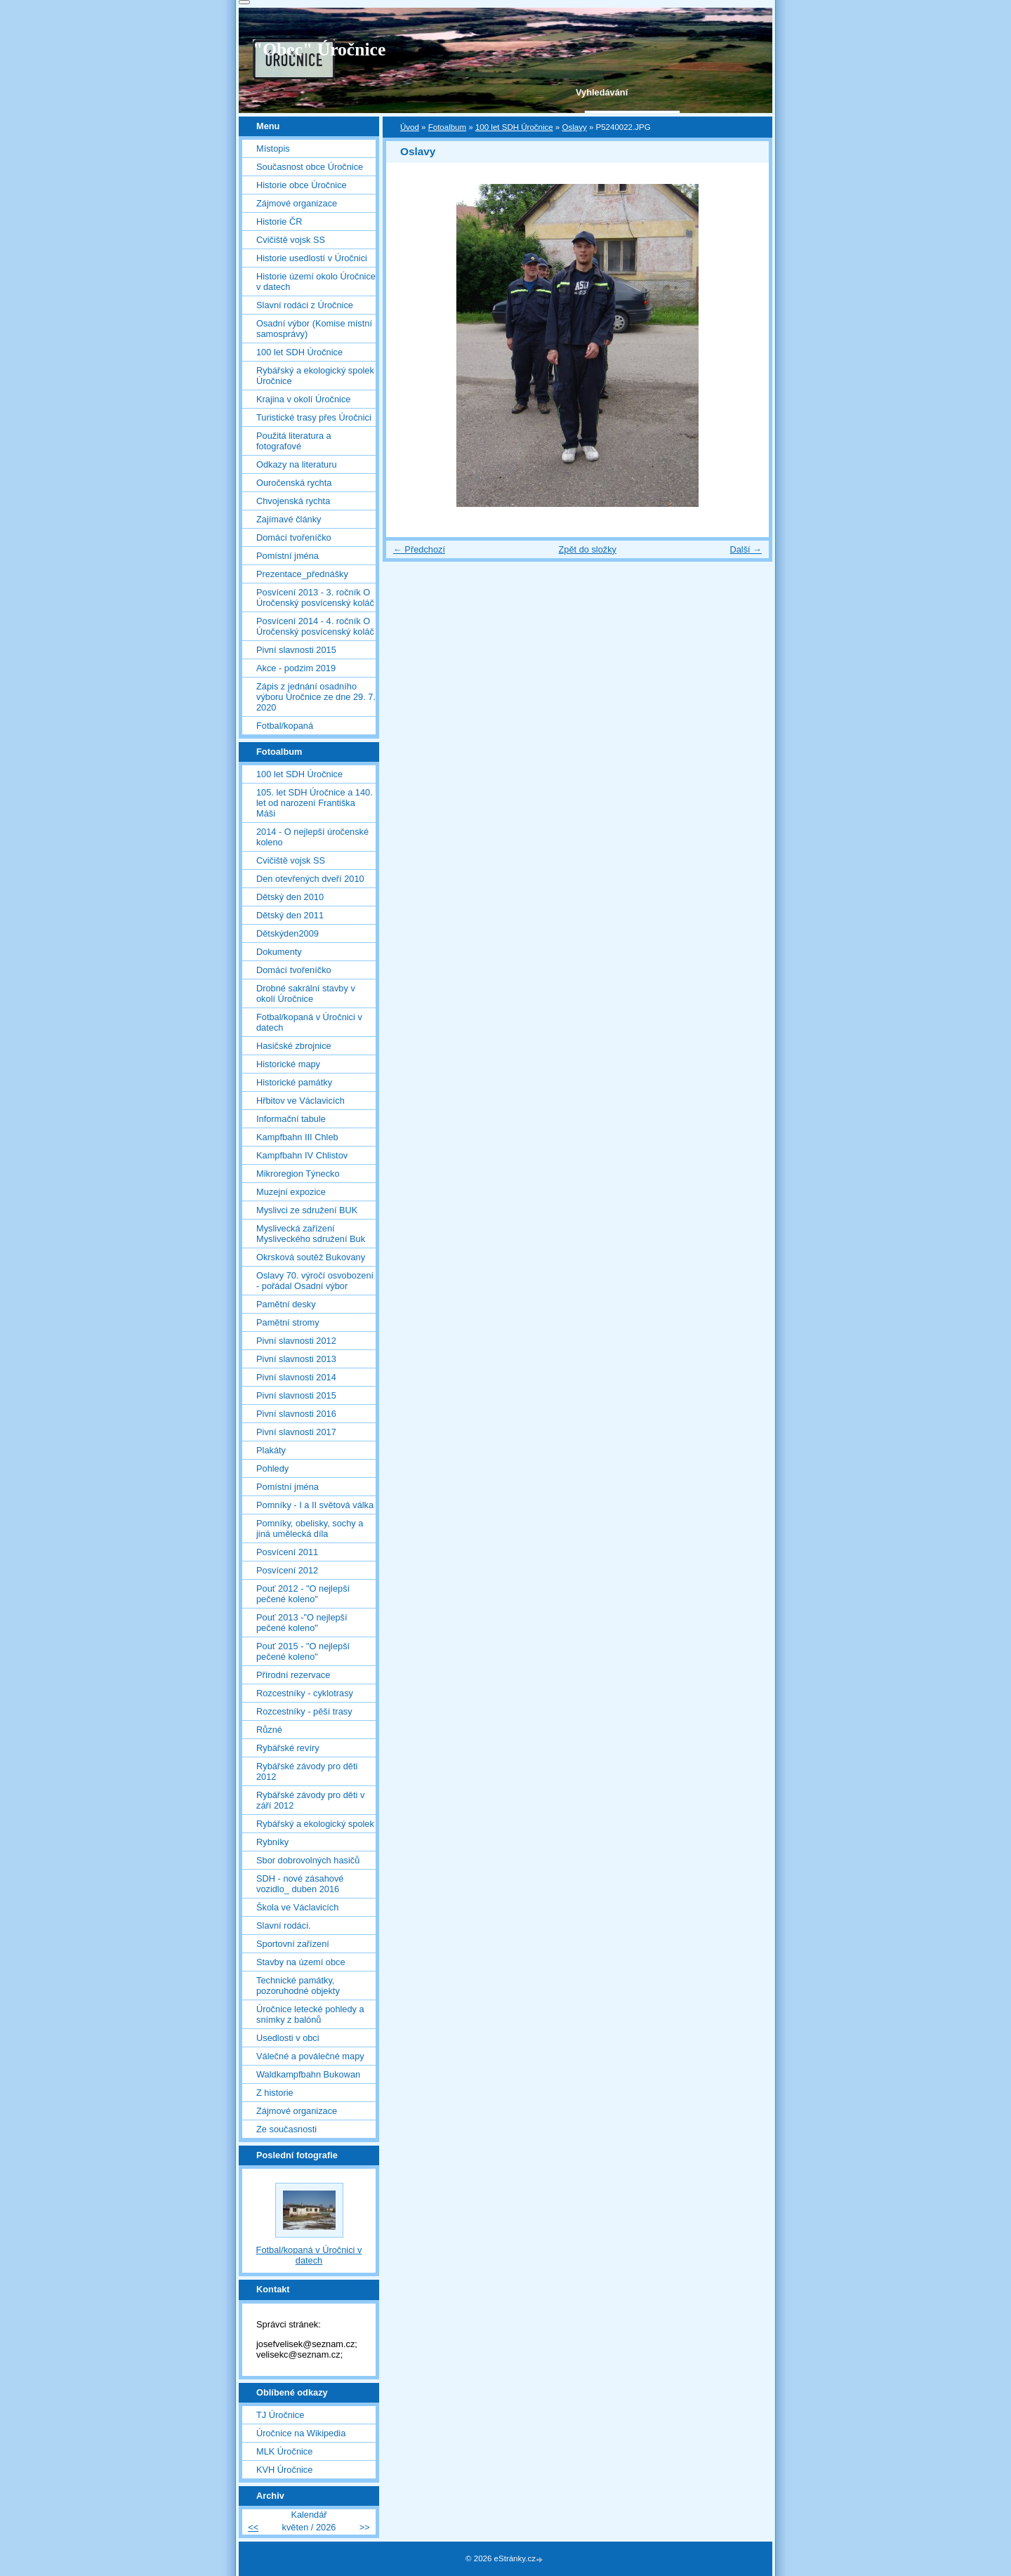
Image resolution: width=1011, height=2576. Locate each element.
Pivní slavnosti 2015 (296, 650)
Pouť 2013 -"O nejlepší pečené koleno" (302, 1622)
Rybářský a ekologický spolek (315, 1823)
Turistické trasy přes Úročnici (313, 417)
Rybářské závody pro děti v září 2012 (310, 1800)
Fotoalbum (447, 127)
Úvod (409, 127)
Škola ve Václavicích (297, 1907)
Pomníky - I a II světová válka (315, 1505)
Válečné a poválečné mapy (310, 2056)
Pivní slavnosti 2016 (296, 1413)
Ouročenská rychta (293, 482)
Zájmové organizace (296, 203)
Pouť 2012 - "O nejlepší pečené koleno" (303, 1593)
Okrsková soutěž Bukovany (310, 1257)
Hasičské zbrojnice (293, 1046)
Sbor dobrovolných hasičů (307, 1860)
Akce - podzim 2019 (296, 668)
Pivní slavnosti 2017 (296, 1432)
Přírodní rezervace (293, 1675)
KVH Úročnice (284, 2469)
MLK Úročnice (284, 2451)
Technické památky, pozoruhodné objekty (298, 1985)
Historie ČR (279, 221)
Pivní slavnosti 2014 (296, 1377)
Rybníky (272, 1842)
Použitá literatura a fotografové (293, 440)
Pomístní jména (287, 555)
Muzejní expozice (291, 1192)
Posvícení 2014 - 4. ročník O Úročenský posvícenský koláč (315, 626)
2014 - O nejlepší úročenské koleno (312, 836)
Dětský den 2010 (290, 897)
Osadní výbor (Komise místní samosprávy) (314, 328)
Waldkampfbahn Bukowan (308, 2074)
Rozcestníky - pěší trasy (304, 1711)
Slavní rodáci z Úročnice (304, 305)
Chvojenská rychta (293, 501)
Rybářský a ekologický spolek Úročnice (315, 375)
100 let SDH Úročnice (514, 127)
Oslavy (574, 127)
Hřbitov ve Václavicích (300, 1100)
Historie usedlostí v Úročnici (311, 258)
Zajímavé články (288, 519)
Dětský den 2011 (290, 915)
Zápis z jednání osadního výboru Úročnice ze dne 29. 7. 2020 (316, 697)
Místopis (273, 148)
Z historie (274, 2092)
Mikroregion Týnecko (298, 1173)
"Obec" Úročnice (319, 49)
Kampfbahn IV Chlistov (302, 1155)
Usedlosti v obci (287, 2038)
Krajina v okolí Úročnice (303, 399)
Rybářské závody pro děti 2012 (306, 1771)
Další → (745, 549)
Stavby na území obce (300, 1962)
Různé (269, 1729)
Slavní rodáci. (283, 1925)
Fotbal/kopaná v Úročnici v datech (309, 1022)
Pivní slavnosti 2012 (296, 1340)
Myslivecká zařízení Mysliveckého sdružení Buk (310, 1233)
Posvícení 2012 (287, 1570)
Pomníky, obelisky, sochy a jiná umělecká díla (309, 1528)
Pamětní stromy (287, 1322)
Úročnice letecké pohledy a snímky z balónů (310, 2014)
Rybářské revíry (287, 1748)
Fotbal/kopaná (284, 725)
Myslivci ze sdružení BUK (306, 1210)
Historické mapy (288, 1064)
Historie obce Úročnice (301, 185)
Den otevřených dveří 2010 (310, 878)
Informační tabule (291, 1119)
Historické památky (294, 1082)
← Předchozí (419, 549)
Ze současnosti (286, 2129)
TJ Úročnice (280, 2415)
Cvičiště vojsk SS (290, 240)
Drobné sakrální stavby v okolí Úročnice (305, 993)
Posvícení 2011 (287, 1552)
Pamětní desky (286, 1304)
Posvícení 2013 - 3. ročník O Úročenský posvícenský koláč (315, 597)
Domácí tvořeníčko (293, 537)
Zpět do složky (587, 549)
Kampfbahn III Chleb (297, 1137)
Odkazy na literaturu (296, 464)
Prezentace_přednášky (302, 574)
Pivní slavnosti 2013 (296, 1359)
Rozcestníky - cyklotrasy (304, 1693)
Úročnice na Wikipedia (300, 2433)
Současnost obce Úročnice (309, 166)
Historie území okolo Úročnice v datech (316, 281)
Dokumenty (279, 951)
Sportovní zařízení (292, 1943)
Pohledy (272, 1468)
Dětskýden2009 (287, 933)
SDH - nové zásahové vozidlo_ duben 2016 (299, 1883)
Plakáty (271, 1450)
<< (253, 2527)
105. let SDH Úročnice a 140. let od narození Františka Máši (314, 803)
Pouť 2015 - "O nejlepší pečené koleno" (303, 1651)
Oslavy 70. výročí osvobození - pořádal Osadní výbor (315, 1280)
